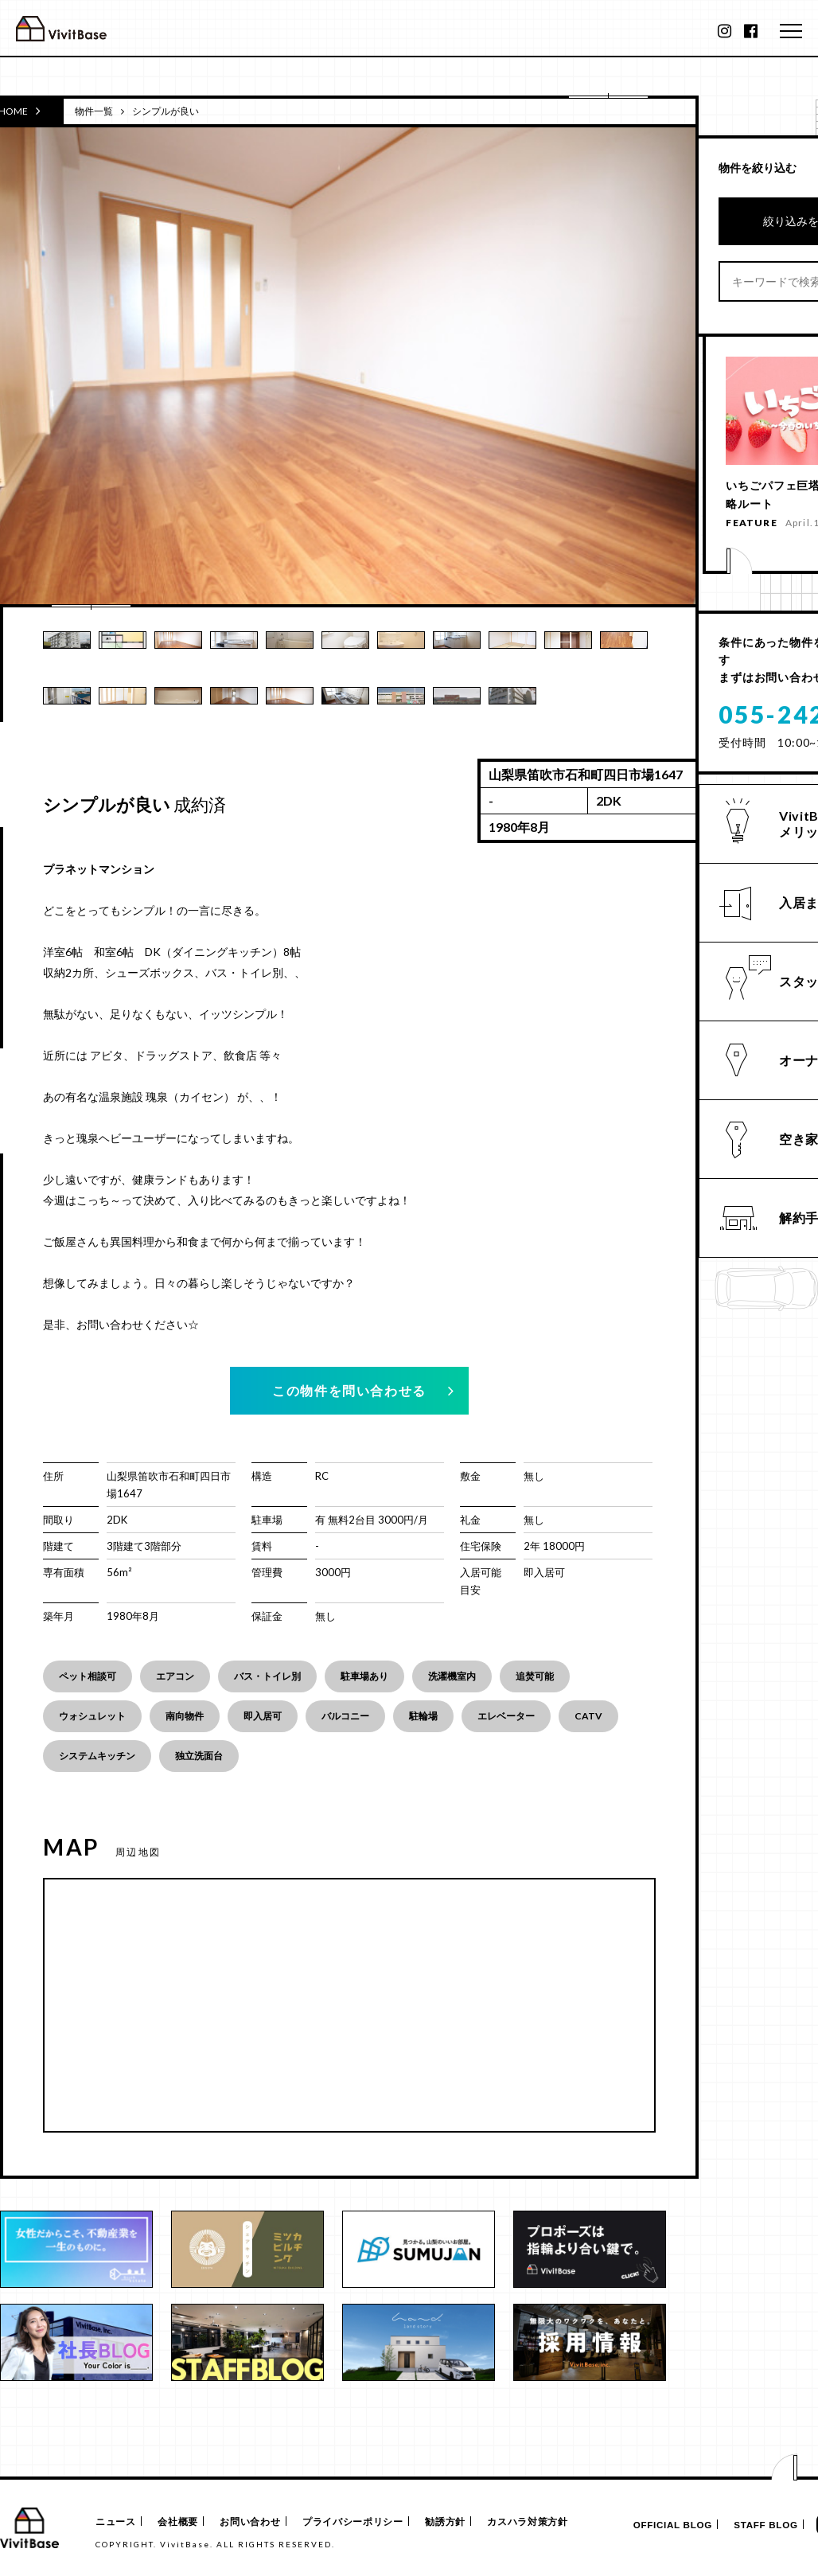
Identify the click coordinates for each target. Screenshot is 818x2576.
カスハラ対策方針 (552, 2522)
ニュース (114, 2522)
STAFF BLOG (757, 2525)
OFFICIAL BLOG (658, 2525)
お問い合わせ (261, 2522)
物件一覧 (94, 111)
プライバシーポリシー (367, 2522)
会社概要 (183, 2522)
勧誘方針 (464, 2522)
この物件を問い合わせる (349, 1390)
